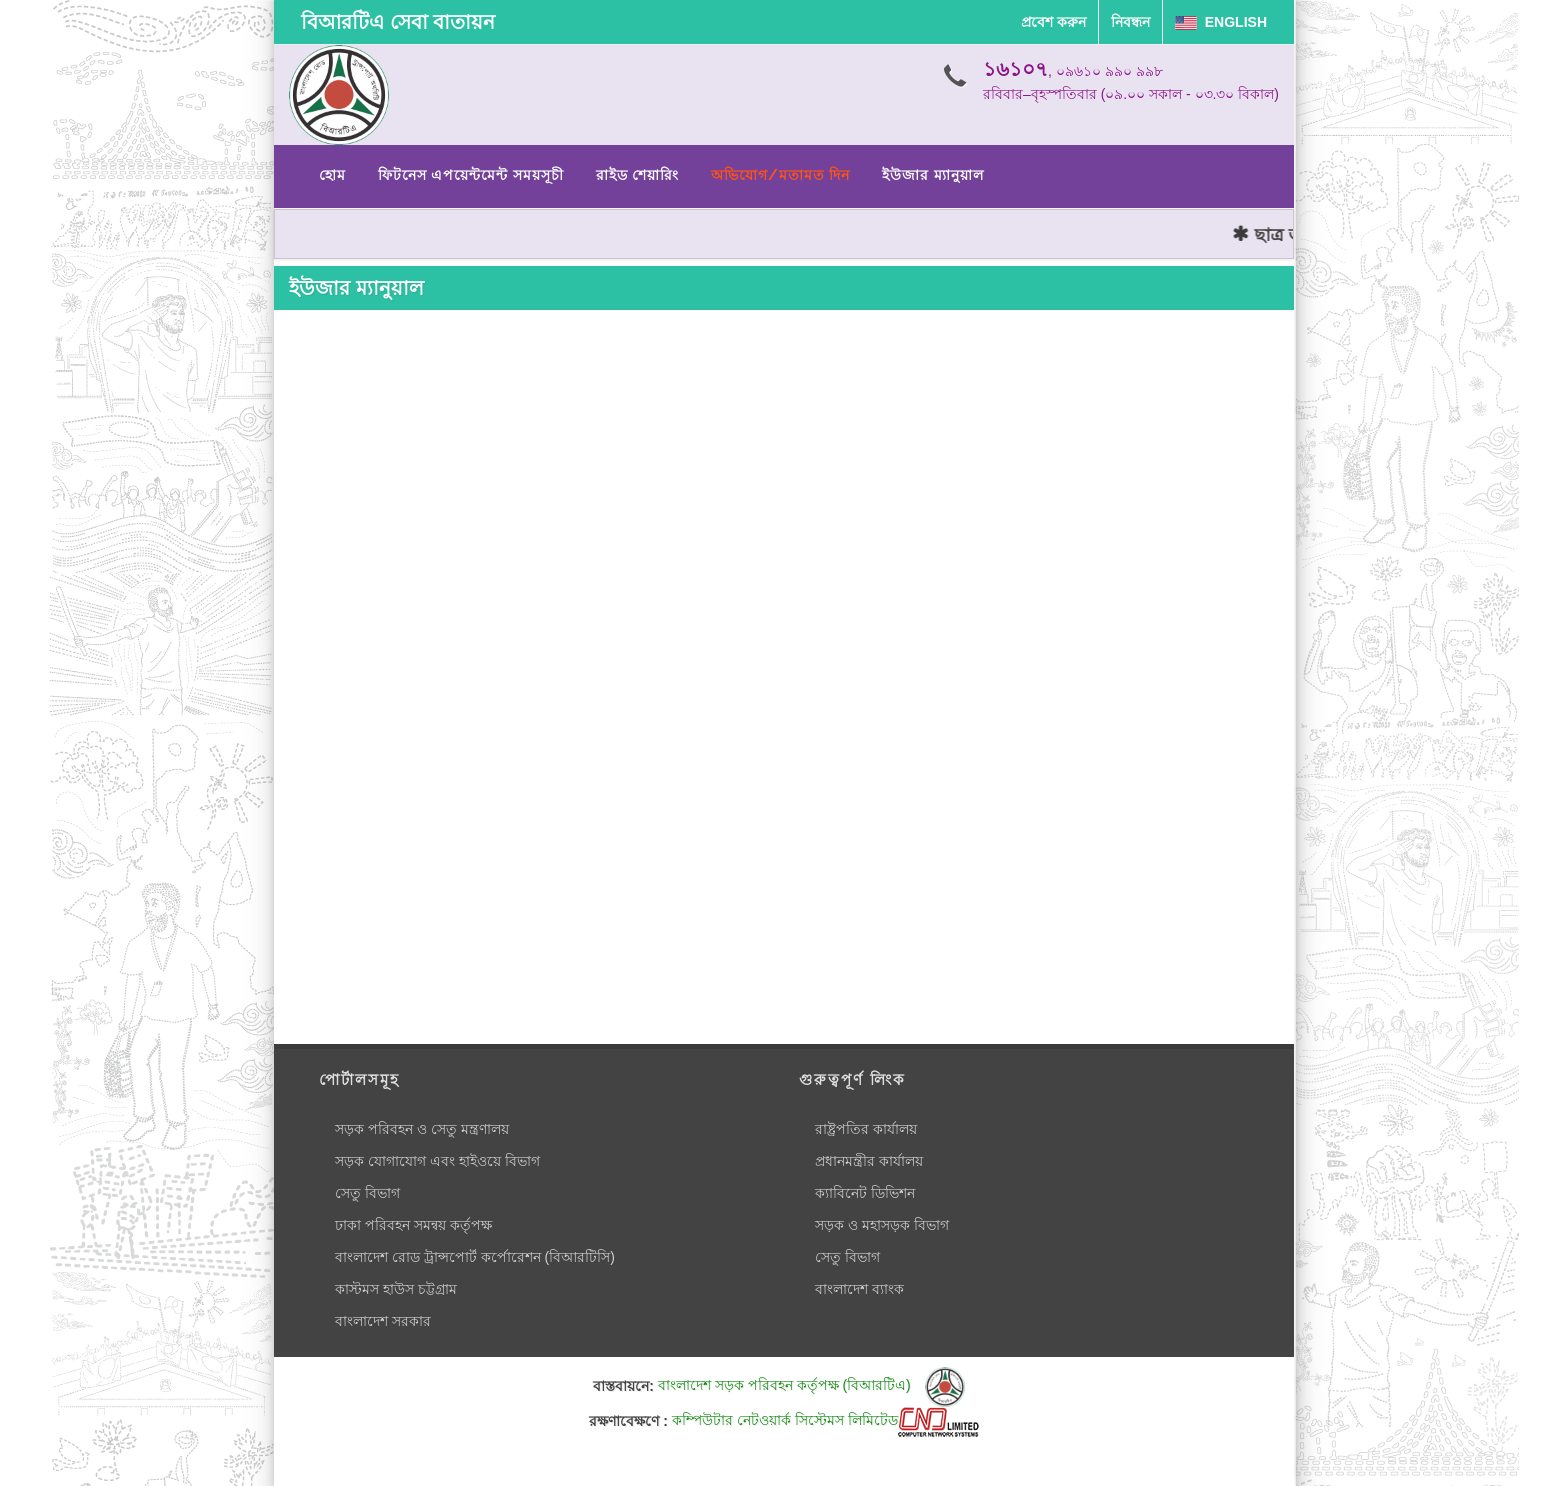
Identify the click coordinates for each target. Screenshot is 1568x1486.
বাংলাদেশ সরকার (383, 1321)
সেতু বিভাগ (367, 1193)
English (1221, 22)
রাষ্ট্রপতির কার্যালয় (866, 1129)
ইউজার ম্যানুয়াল (932, 175)
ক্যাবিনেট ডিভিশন (865, 1193)
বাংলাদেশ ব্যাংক (859, 1289)
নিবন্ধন (1130, 22)
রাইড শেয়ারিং (637, 175)
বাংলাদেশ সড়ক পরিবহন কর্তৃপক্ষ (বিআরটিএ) (811, 1385)
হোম (332, 175)
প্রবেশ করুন (1053, 22)
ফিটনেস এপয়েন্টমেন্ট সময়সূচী (471, 175)
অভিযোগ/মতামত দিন (780, 175)
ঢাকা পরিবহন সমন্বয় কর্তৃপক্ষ (413, 1225)
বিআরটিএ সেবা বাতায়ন (398, 22)
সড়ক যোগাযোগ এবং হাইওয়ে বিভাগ (437, 1161)
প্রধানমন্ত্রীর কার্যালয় (869, 1161)
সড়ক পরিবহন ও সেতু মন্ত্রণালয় (422, 1129)
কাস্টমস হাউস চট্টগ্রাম (396, 1289)
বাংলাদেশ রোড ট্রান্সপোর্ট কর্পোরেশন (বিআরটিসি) (475, 1257)
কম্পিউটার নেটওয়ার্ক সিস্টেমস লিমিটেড (825, 1420)
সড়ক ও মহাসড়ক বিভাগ (882, 1225)
